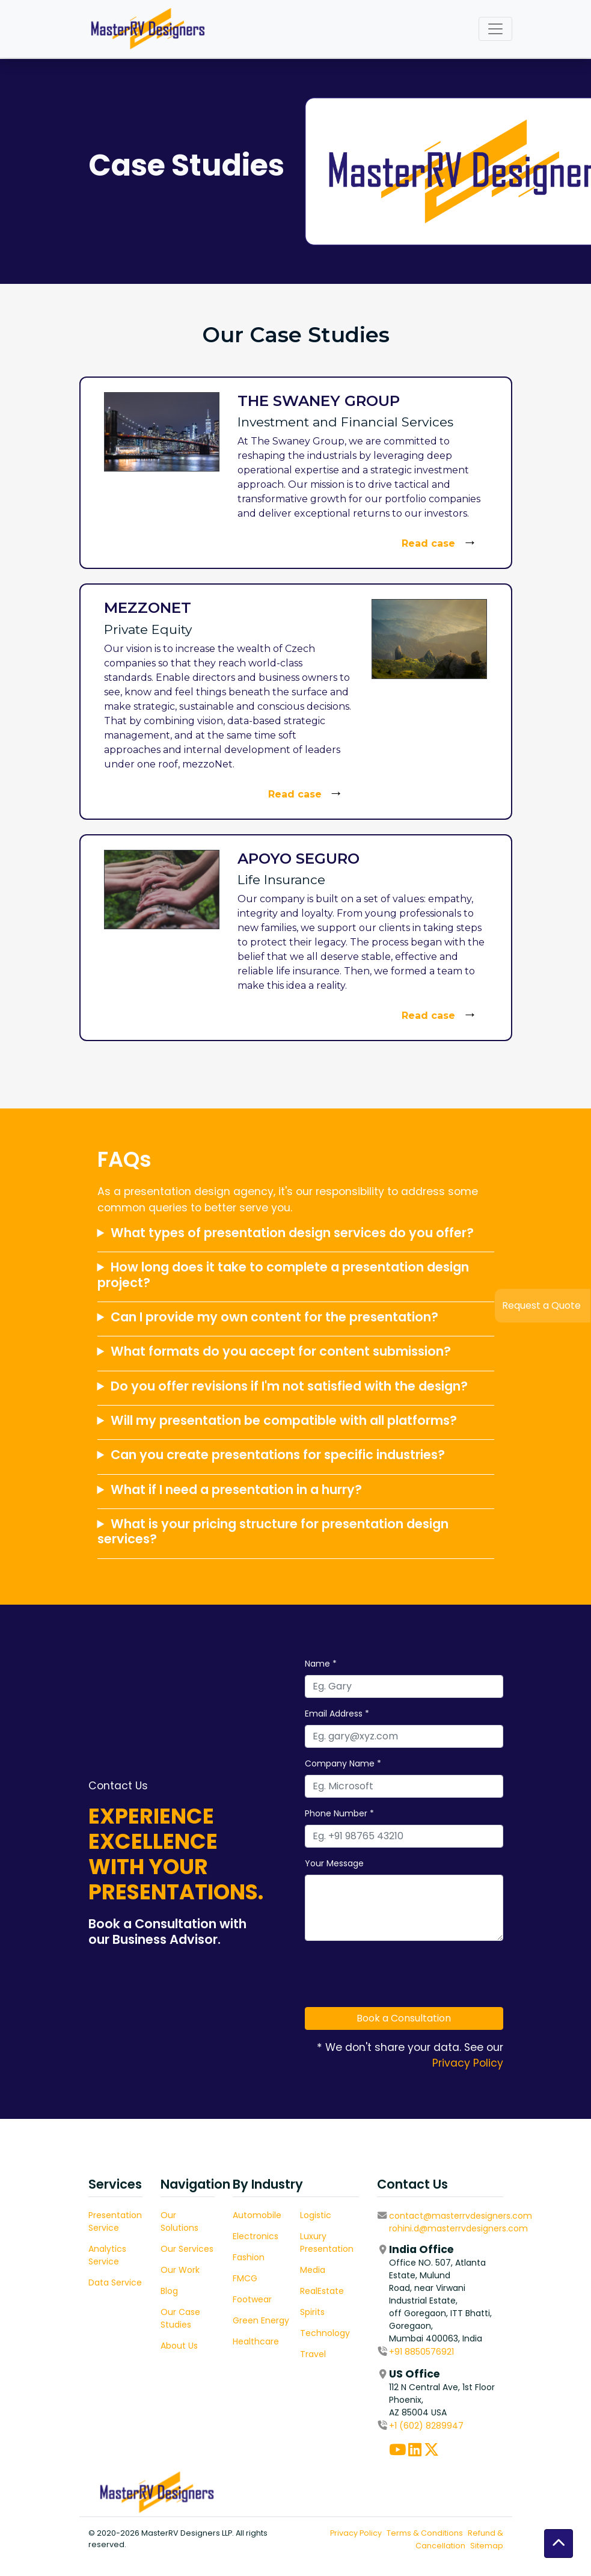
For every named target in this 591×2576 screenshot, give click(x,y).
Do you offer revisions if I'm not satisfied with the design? (289, 1524)
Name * (381, 1664)
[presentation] (456, 1973)
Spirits (352, 2312)
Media (353, 2270)
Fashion (289, 2257)
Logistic (356, 2215)
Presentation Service (94, 2221)
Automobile (297, 2215)
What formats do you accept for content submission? (281, 1490)
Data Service (94, 2282)
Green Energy (301, 2320)
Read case (428, 543)
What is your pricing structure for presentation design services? (273, 1670)
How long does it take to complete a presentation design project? (283, 1413)
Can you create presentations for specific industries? (278, 1594)
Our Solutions (199, 2221)
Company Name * (403, 1763)
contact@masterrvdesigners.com (500, 2216)
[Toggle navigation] (495, 29)
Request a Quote (541, 1305)
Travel (353, 2354)
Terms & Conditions (485, 2533)
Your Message (394, 1863)
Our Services (206, 2249)
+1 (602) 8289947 (466, 2426)
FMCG (285, 2278)
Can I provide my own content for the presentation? (274, 1455)
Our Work (199, 2270)
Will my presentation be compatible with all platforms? (284, 1559)
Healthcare (296, 2341)
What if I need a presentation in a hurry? (236, 1628)
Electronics (296, 2236)
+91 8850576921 (461, 2352)
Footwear (292, 2299)
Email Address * (397, 1714)
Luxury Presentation (367, 2242)
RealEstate (362, 2291)
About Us (199, 2346)
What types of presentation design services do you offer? (292, 1371)
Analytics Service (87, 2255)
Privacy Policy (527, 2063)
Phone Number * (399, 1813)
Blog (189, 2291)
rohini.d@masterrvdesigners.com (498, 2228)
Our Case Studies (200, 2318)
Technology (365, 2333)
